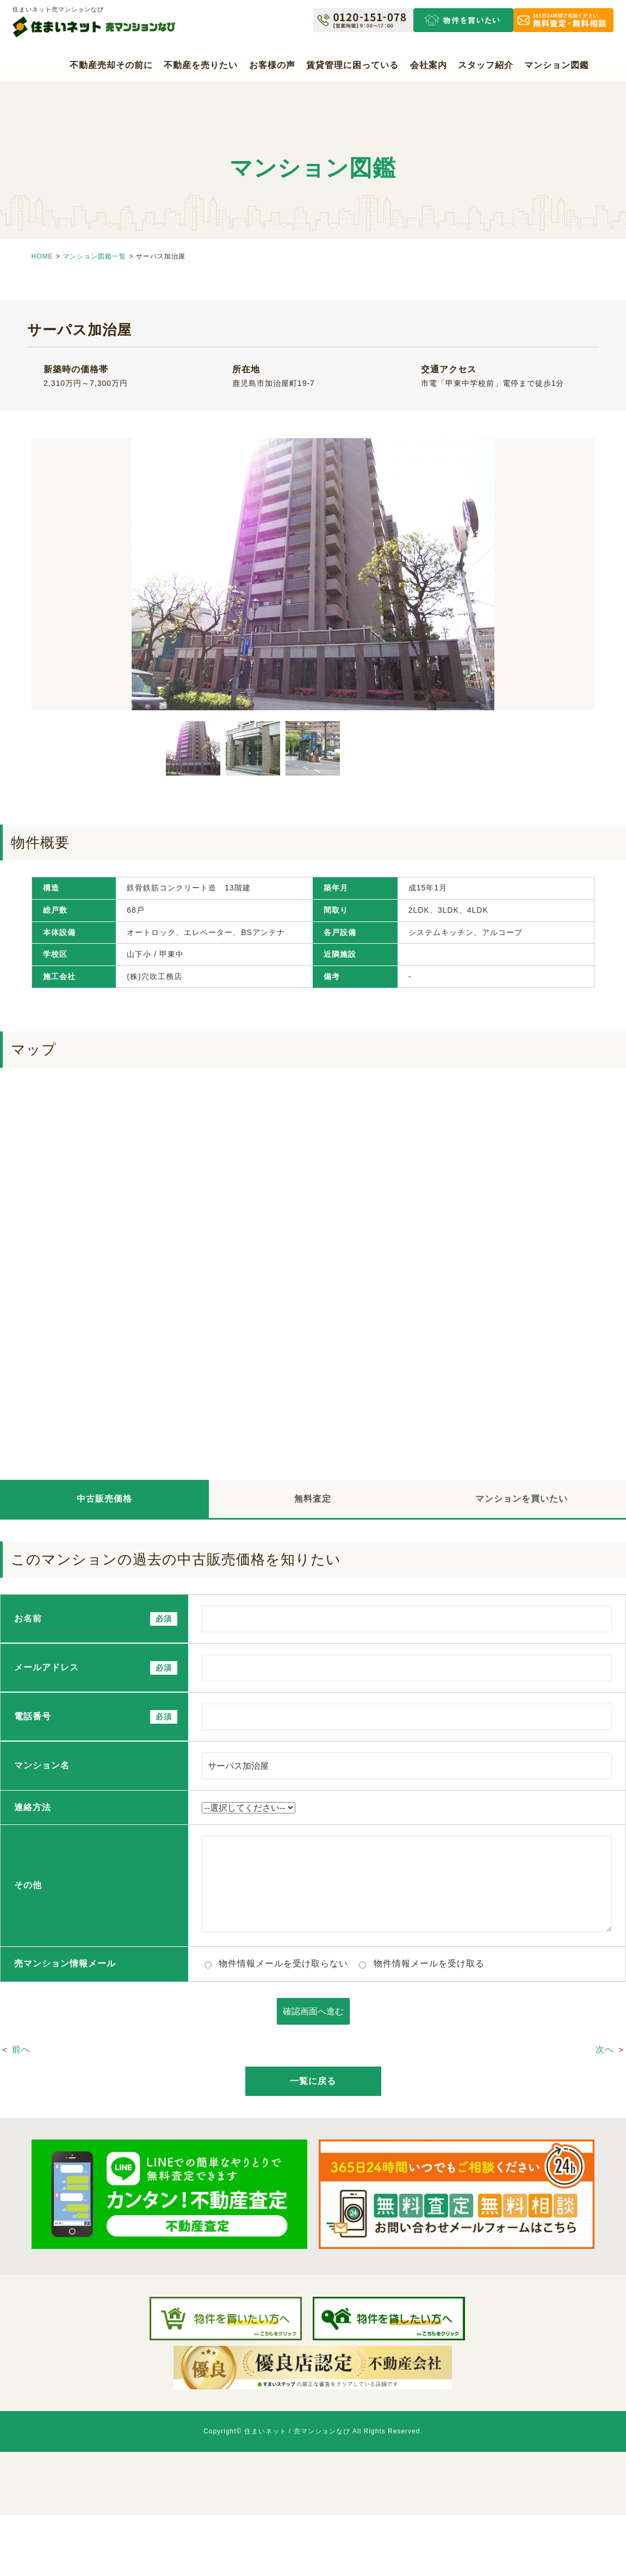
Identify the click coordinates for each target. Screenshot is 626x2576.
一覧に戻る (313, 2081)
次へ (605, 2049)
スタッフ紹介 (485, 65)
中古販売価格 (104, 1498)
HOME (42, 256)
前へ (21, 2049)
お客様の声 (272, 65)
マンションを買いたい (521, 1498)
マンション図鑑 (556, 65)
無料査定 (312, 1498)
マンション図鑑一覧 (94, 256)
